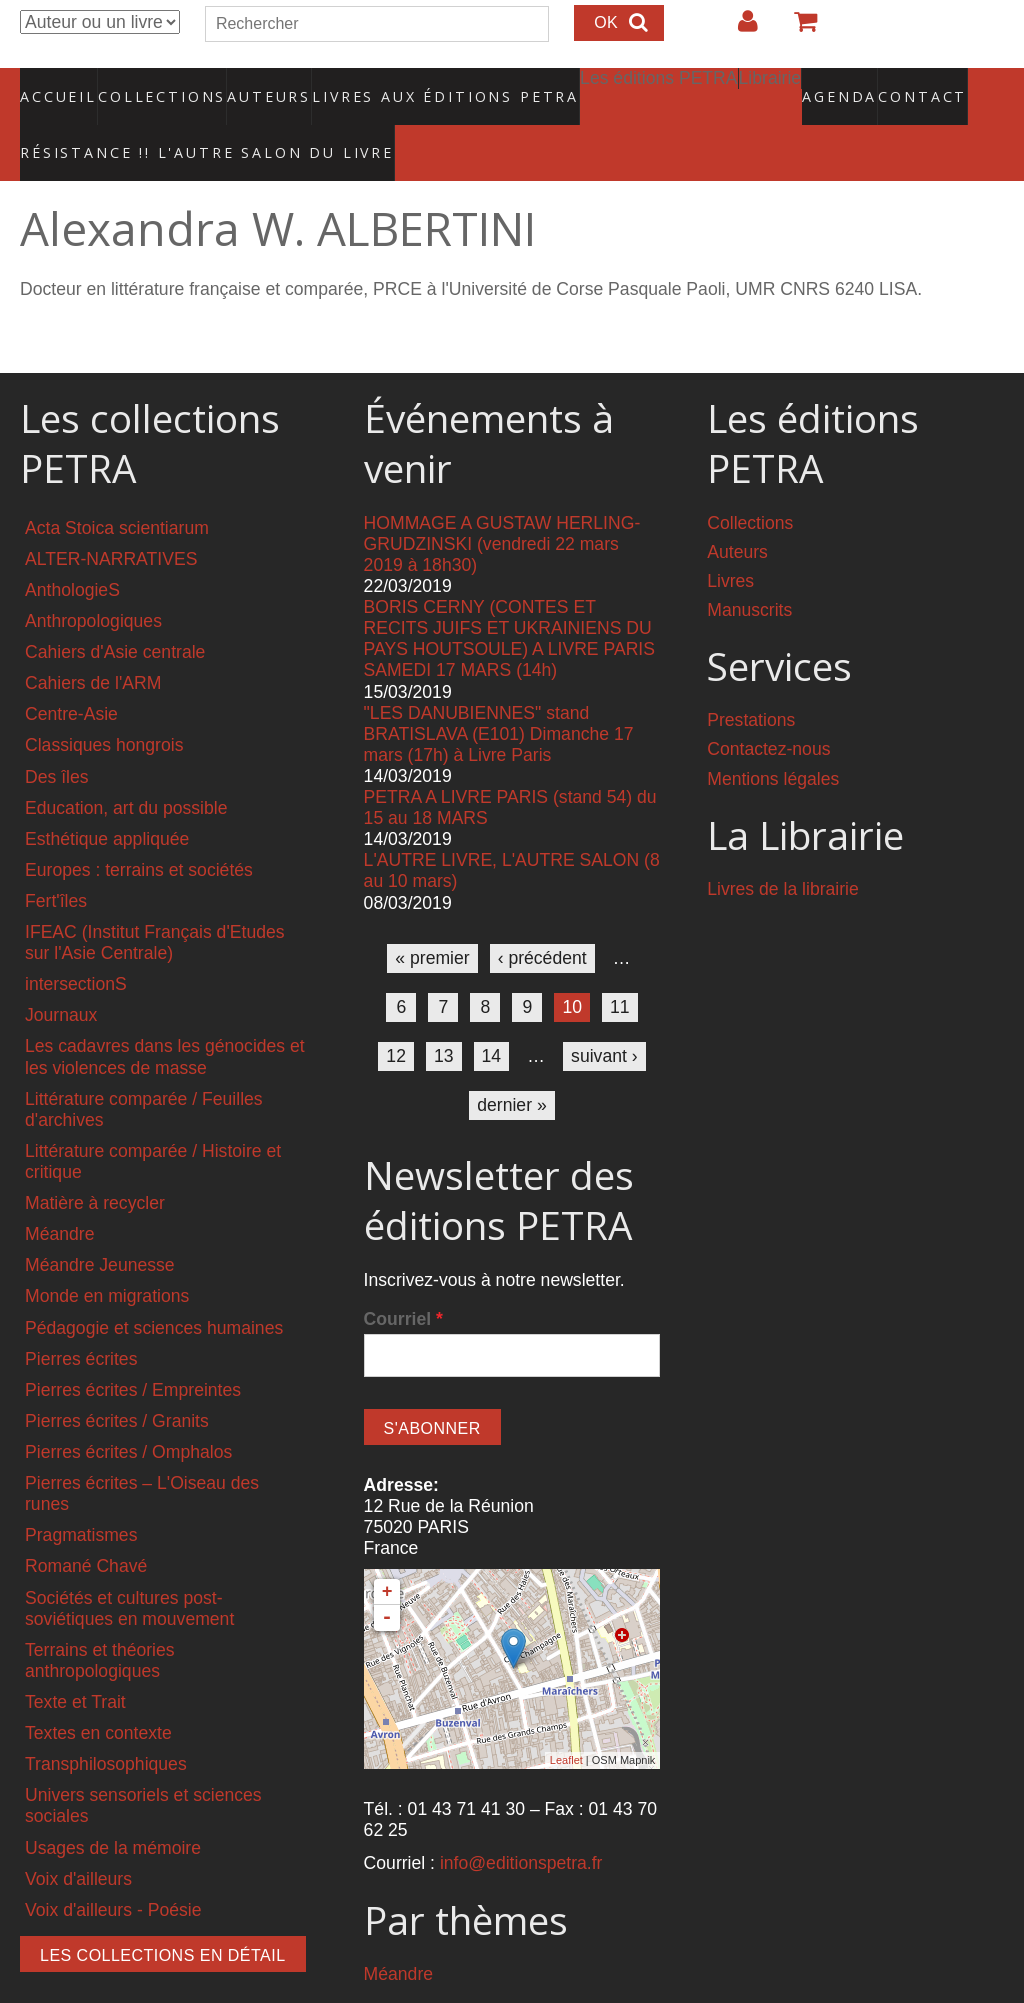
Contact (852, 85)
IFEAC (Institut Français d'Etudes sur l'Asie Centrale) (155, 900)
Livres (730, 538)
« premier (432, 916)
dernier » (511, 1063)
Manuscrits (749, 567)
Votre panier (797, 29)
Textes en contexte (98, 1691)
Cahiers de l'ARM (93, 641)
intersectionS (76, 942)
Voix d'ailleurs (78, 1836)
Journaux (61, 973)
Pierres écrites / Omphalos (128, 1410)
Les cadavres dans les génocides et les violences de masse (165, 1014)
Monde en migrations (107, 1254)
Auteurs (256, 85)
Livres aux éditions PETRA (403, 85)
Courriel (403, 1277)
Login (738, 29)
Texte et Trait (75, 1660)
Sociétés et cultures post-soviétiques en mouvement (129, 1565)
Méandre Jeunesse (100, 1223)
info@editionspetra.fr (521, 1821)
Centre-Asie (71, 672)
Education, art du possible (126, 765)
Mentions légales (773, 736)
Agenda (769, 85)
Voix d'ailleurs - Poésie (113, 1868)
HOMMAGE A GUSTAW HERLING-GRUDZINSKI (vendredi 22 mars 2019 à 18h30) (502, 501)
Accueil (59, 85)
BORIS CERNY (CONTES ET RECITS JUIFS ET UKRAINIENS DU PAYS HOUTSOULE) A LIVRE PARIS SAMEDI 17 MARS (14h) (509, 596)
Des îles (57, 734)
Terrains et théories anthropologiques (100, 1618)
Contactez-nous (768, 707)
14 (492, 1014)
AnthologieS (72, 548)
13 (444, 1014)
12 (396, 1014)
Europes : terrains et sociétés (139, 828)
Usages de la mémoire (113, 1805)
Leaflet (566, 1718)
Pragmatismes (81, 1493)
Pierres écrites (81, 1317)
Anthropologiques (93, 579)
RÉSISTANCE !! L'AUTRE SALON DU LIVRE (159, 121)
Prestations (751, 678)
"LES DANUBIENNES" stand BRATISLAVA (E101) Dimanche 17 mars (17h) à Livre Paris (499, 691)
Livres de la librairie (783, 847)
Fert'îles (56, 859)
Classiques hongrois (104, 703)
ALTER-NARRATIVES (111, 517)
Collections (156, 85)
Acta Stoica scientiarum (117, 485)
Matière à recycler (95, 1161)
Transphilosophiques (106, 1722)
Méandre (59, 1192)
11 (620, 965)
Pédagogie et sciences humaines (154, 1285)
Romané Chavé (86, 1524)
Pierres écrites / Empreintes (133, 1348)
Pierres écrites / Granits (117, 1379)
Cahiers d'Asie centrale (115, 610)
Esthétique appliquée (107, 797)
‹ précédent (542, 916)
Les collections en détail (163, 1913)
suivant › (604, 1014)
